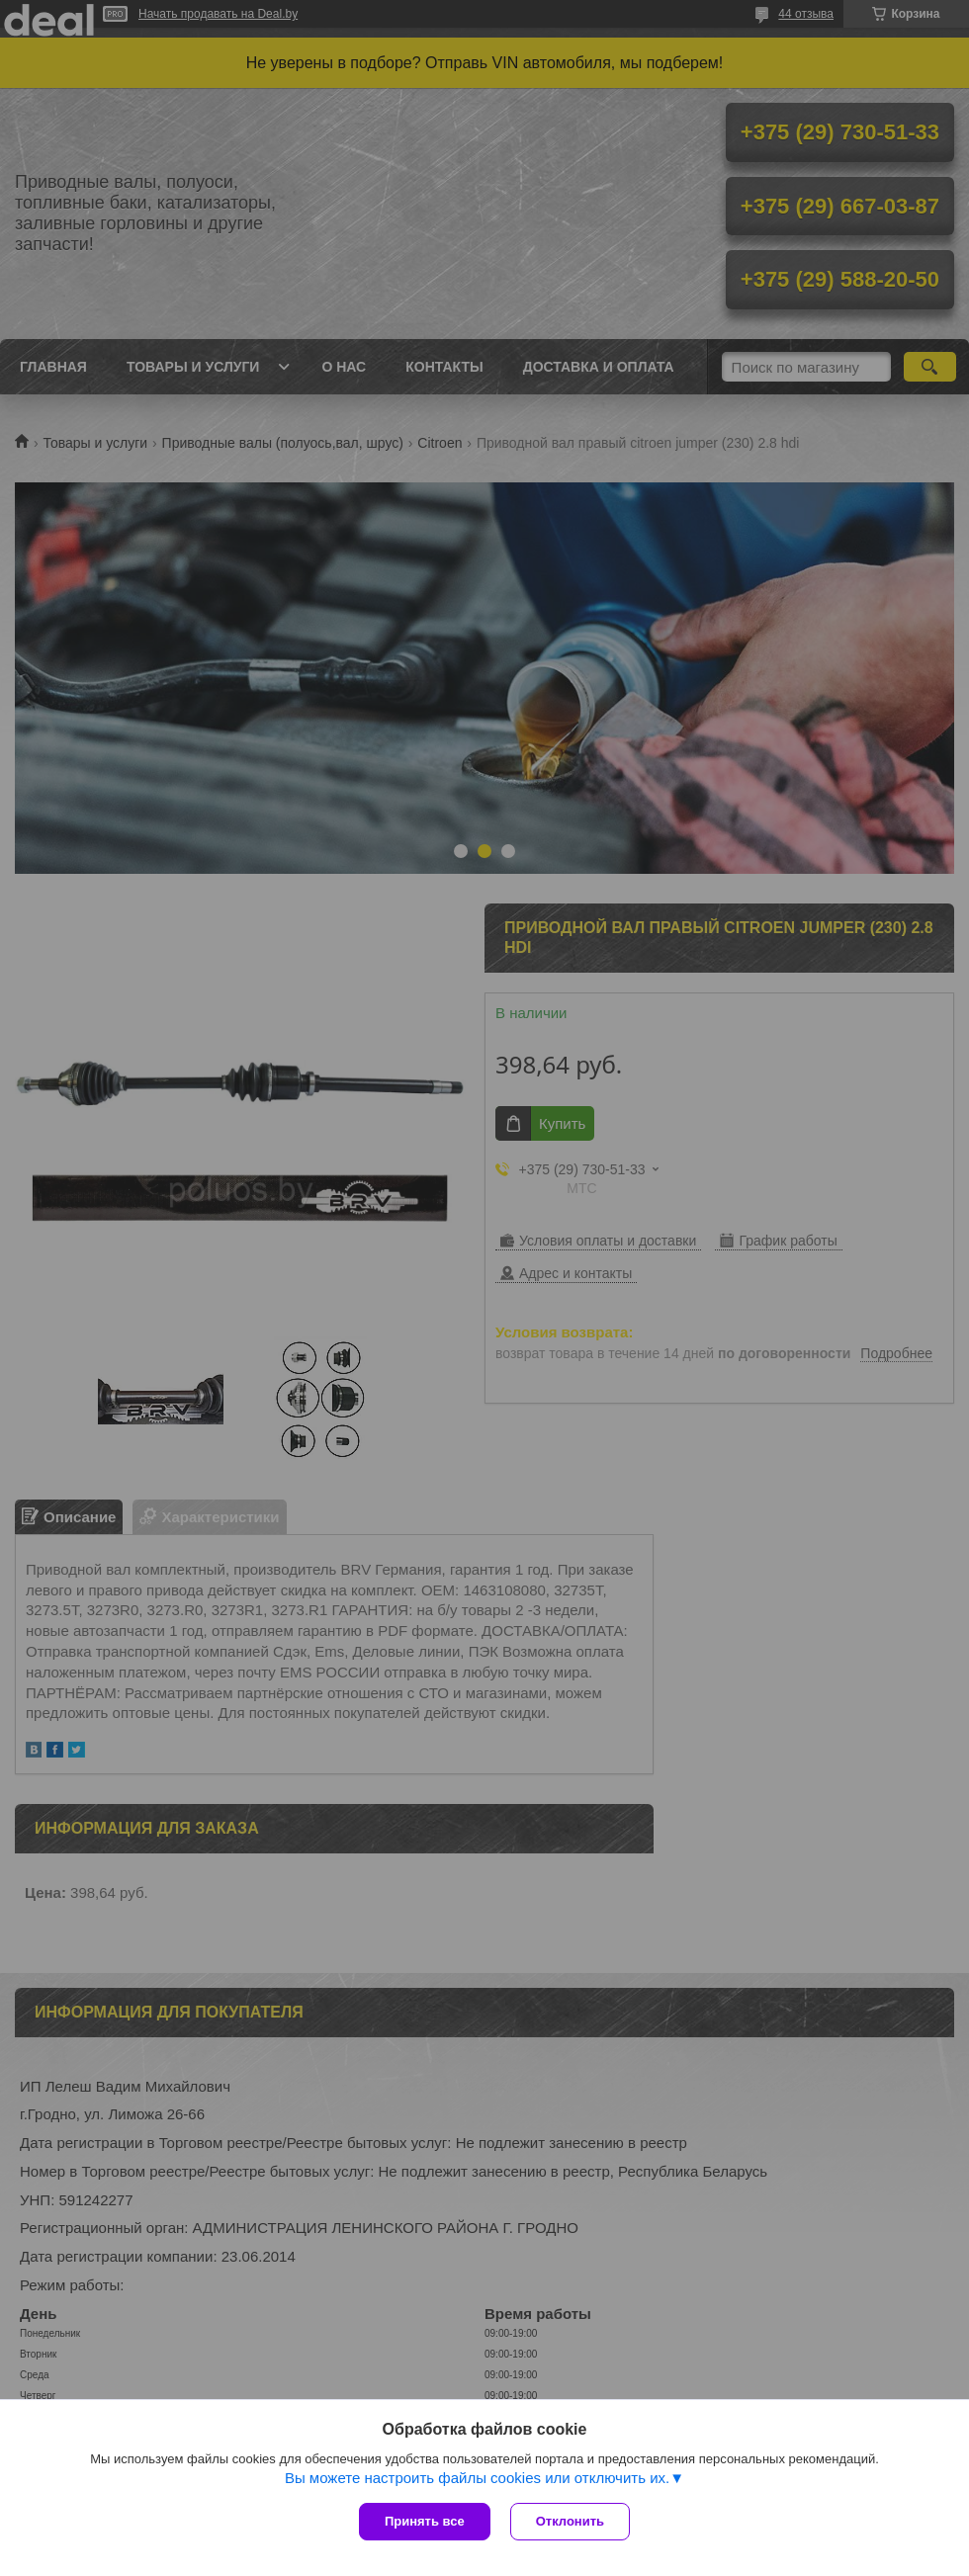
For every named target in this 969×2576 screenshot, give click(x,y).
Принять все (425, 2521)
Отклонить (570, 2521)
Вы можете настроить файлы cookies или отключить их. (477, 2477)
